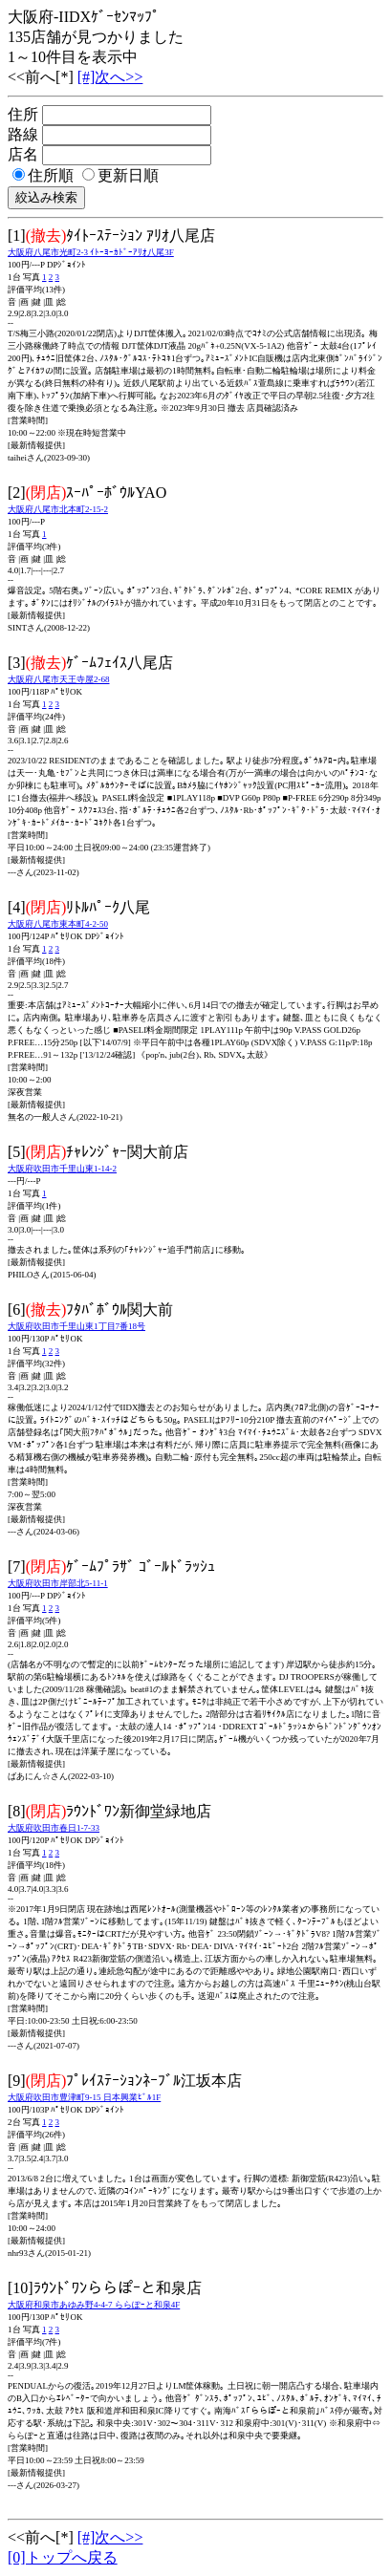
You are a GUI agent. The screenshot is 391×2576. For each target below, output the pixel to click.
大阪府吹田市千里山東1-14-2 (62, 1168)
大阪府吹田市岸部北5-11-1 (58, 1583)
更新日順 (120, 175)
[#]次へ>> (110, 77)
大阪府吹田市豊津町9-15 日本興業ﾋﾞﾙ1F (84, 2097)
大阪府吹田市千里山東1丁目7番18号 (76, 1326)
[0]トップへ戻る (63, 2557)
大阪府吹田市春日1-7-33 (53, 1828)
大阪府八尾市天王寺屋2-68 (59, 679)
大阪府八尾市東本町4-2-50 (58, 924)
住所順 (43, 175)
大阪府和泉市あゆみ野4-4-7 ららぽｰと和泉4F (94, 2304)
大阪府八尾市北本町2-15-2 (58, 509)
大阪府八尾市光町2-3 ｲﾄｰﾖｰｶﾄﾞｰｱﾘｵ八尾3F (91, 252)
